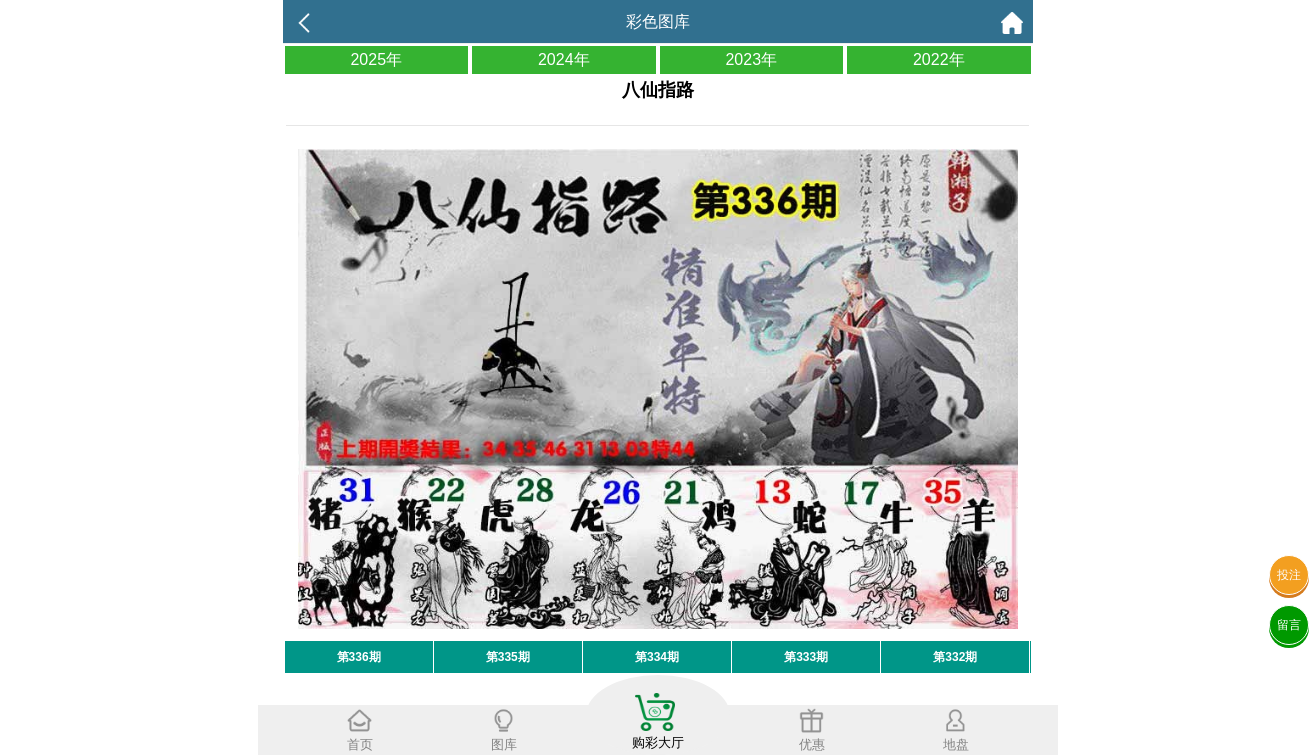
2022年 (939, 59)
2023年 (751, 59)
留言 (1289, 625)
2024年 (564, 59)
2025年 (376, 59)
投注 (1289, 575)
